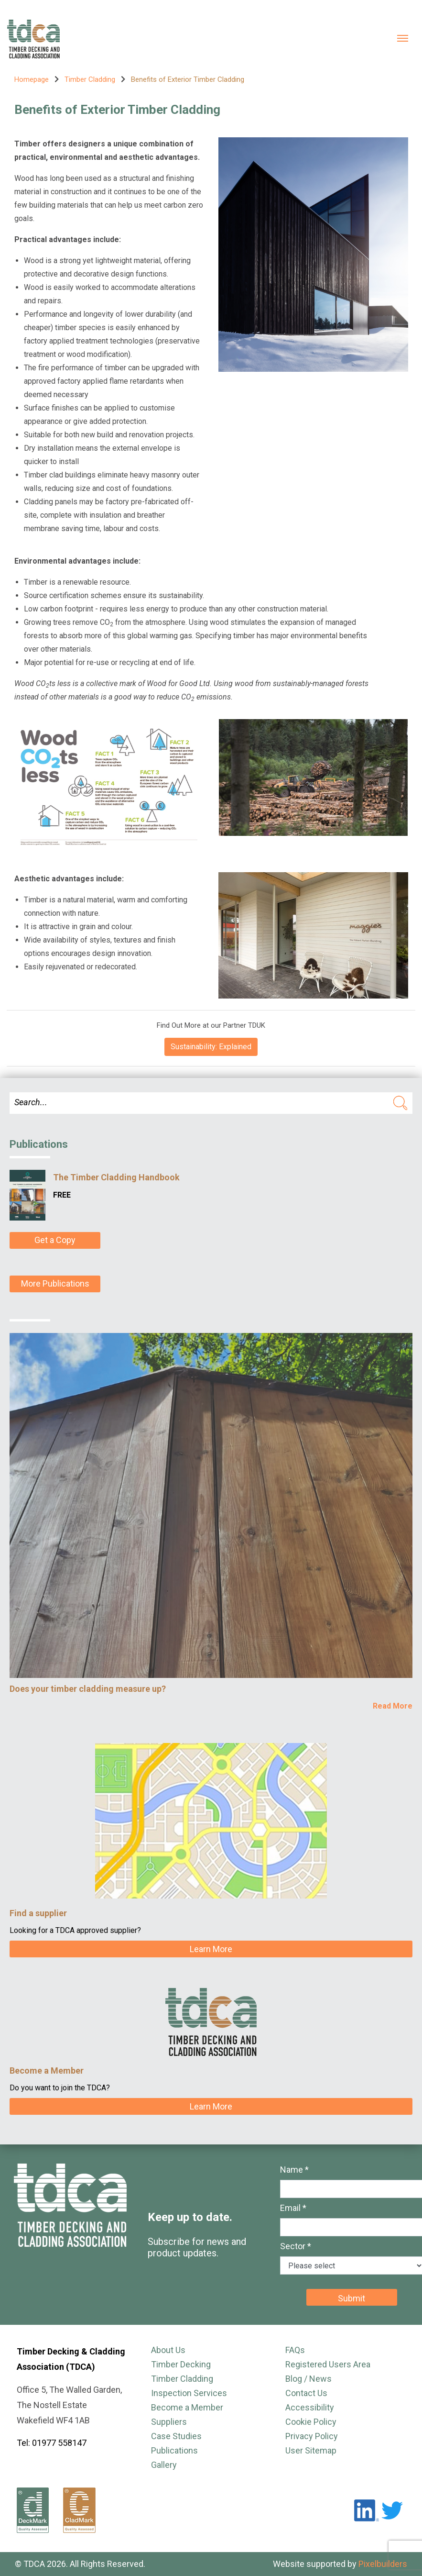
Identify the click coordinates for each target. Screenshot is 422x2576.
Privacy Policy (311, 2436)
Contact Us (306, 2393)
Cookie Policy (310, 2422)
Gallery (164, 2465)
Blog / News (308, 2379)
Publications (174, 2450)
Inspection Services (189, 2393)
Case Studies (176, 2436)
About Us (168, 2350)
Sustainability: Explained (211, 1046)
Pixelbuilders (382, 2564)
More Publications (55, 1283)
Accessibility (309, 2407)
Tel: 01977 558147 (52, 2443)
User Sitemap (310, 2450)
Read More (392, 1705)
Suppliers (169, 2422)
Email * (293, 2208)
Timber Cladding (90, 79)
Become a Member (187, 2407)
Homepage (31, 79)
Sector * (295, 2246)
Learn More (211, 1949)
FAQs (295, 2350)
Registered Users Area (327, 2364)
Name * (294, 2170)
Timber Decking (181, 2364)
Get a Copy (55, 1240)
